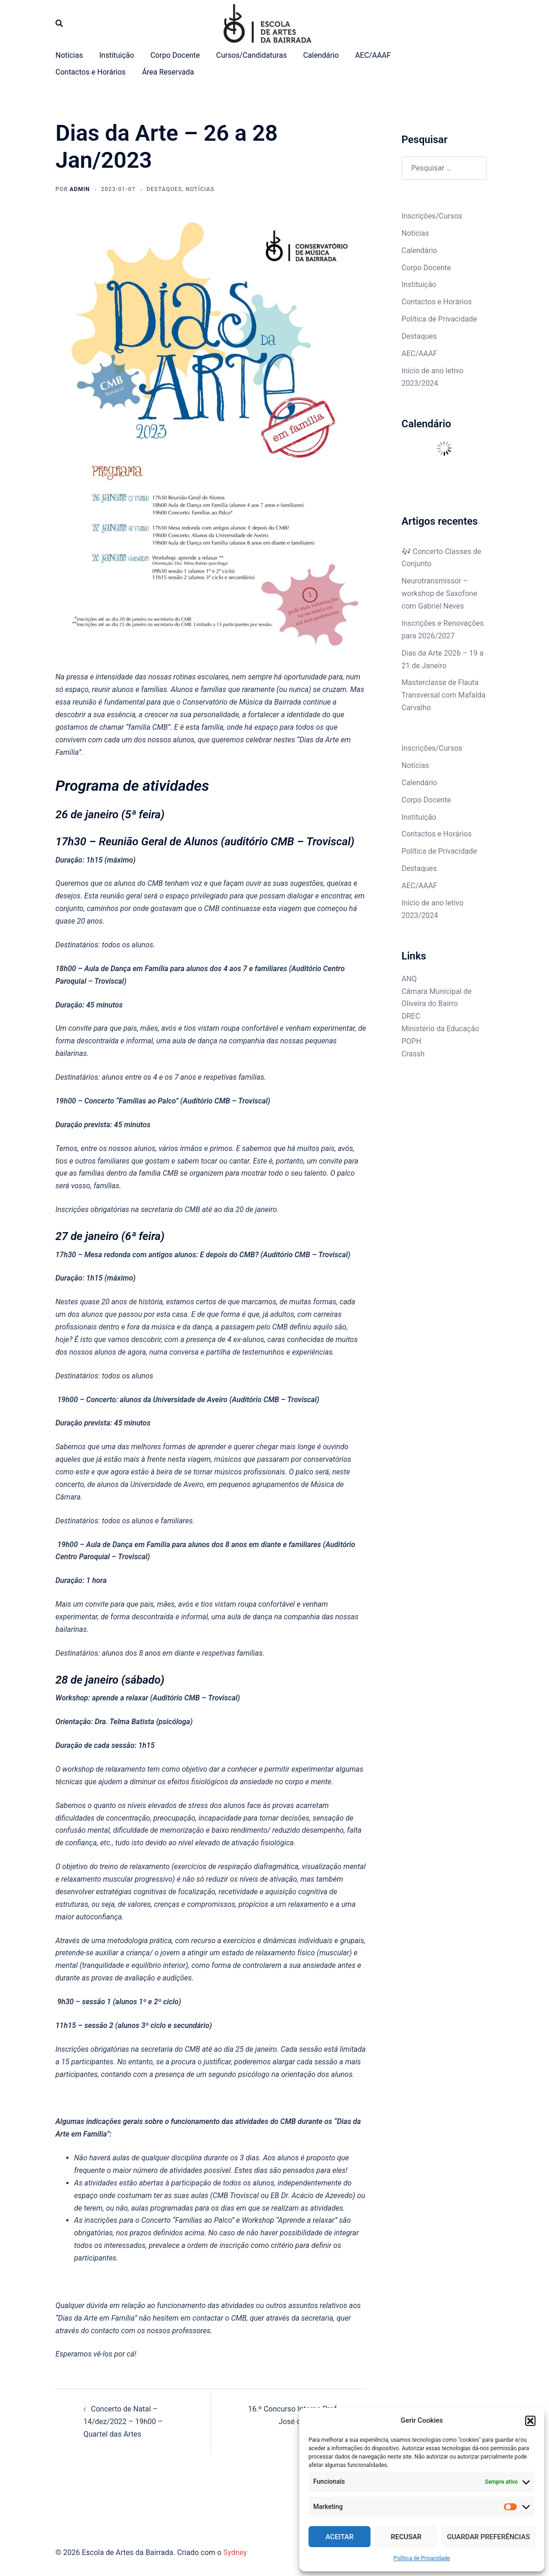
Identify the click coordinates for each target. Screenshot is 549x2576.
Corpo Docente (175, 55)
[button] (530, 2420)
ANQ (409, 978)
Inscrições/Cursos (432, 216)
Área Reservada (168, 72)
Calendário (321, 55)
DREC (411, 1016)
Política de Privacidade (421, 2558)
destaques (164, 189)
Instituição (116, 55)
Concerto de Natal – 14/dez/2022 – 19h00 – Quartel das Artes (123, 2422)
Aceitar (340, 2537)
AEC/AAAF (373, 55)
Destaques (419, 336)
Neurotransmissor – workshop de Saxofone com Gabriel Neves (439, 593)
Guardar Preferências (488, 2537)
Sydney (235, 2552)
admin (80, 189)
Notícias (69, 55)
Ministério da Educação (441, 1028)
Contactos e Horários (90, 72)
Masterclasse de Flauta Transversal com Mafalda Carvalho (444, 695)
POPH (412, 1041)
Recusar (406, 2537)
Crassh (413, 1053)
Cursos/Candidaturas (251, 55)
